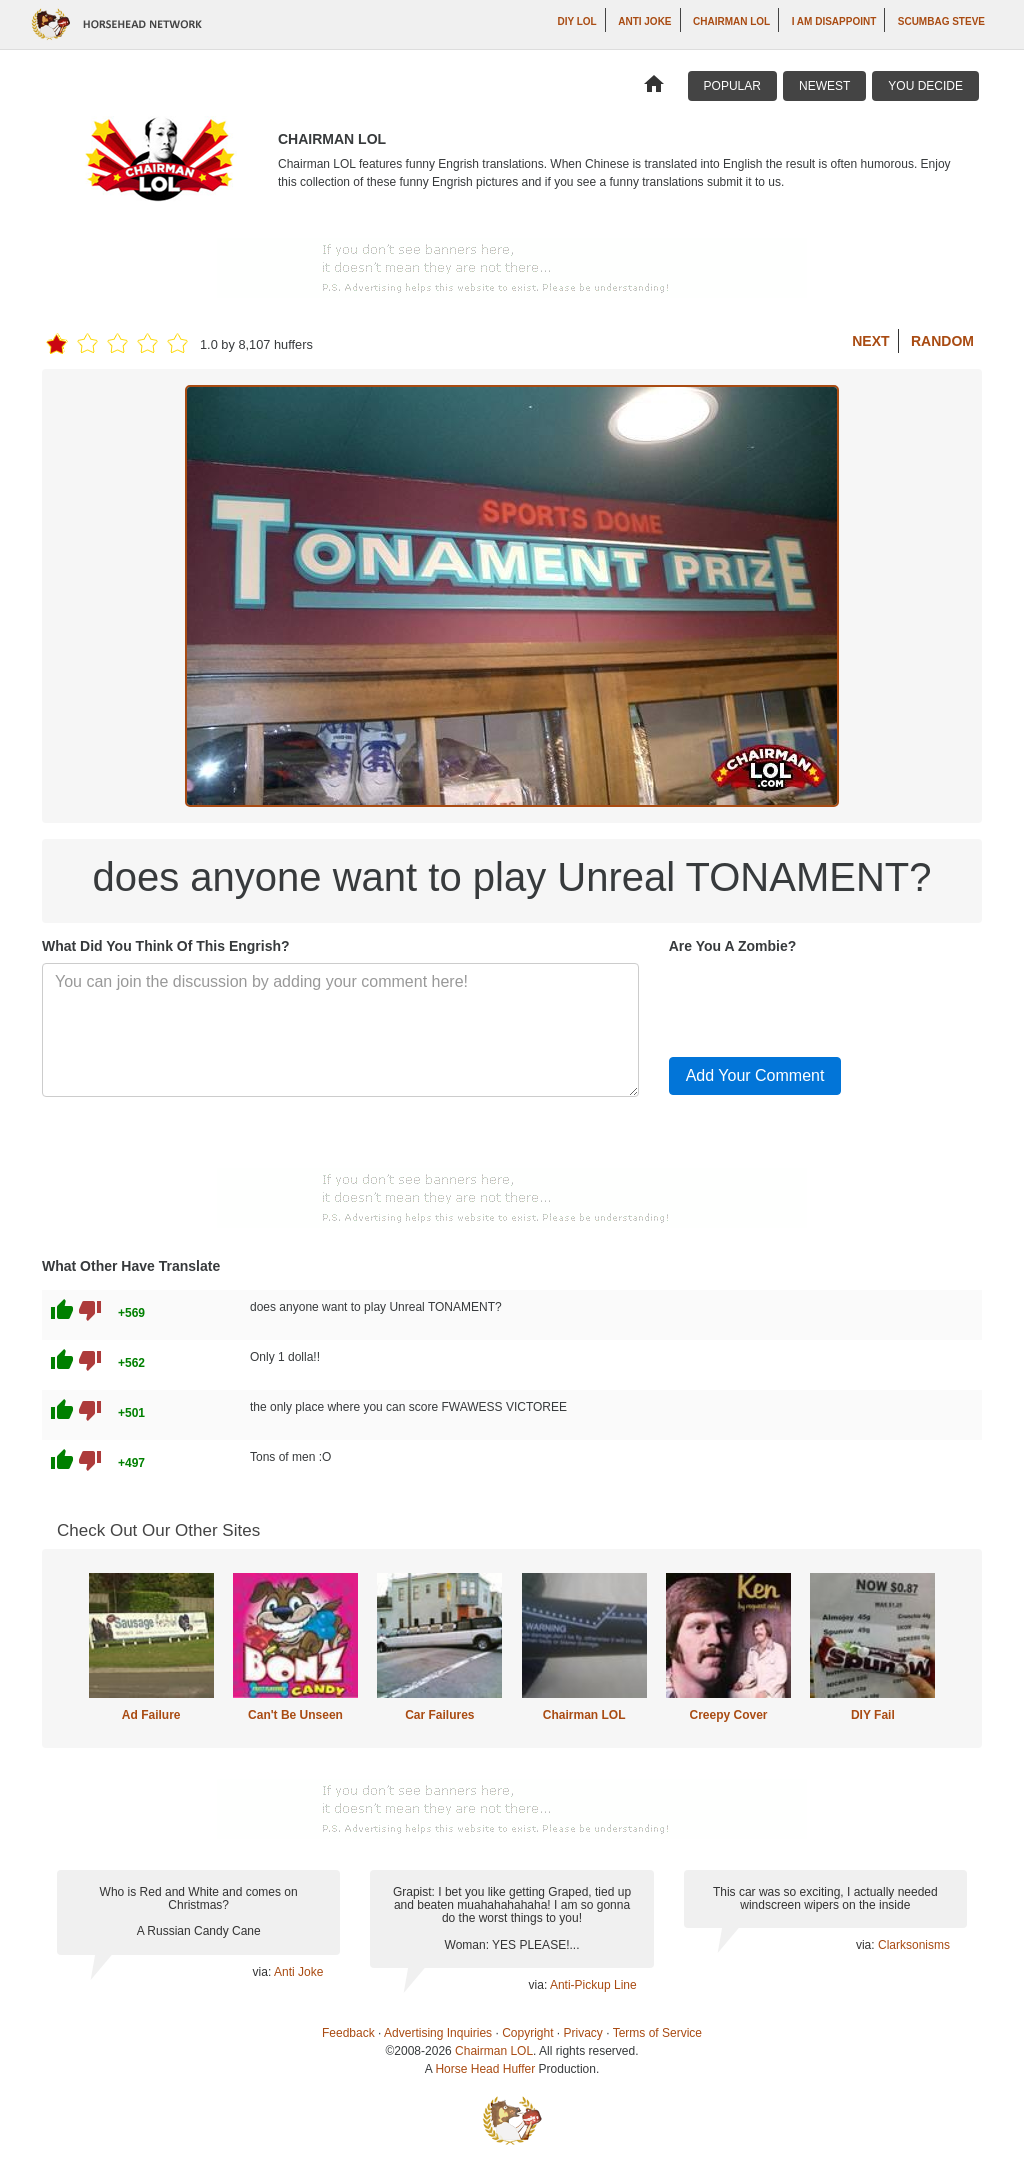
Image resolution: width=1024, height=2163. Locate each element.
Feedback (348, 2033)
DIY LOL (576, 21)
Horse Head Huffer (485, 2069)
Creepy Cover (728, 1715)
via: (263, 1972)
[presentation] (821, 1002)
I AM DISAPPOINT (834, 21)
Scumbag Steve (941, 21)
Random (942, 341)
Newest (824, 86)
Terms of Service (657, 2033)
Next (870, 341)
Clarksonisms (914, 1945)
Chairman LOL (731, 21)
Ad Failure (151, 1715)
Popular (732, 86)
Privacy (583, 2033)
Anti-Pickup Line (593, 1985)
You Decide (925, 86)
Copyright (527, 2033)
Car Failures (439, 1715)
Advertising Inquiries (438, 2033)
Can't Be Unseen (295, 1715)
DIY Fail (873, 1715)
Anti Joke (644, 21)
